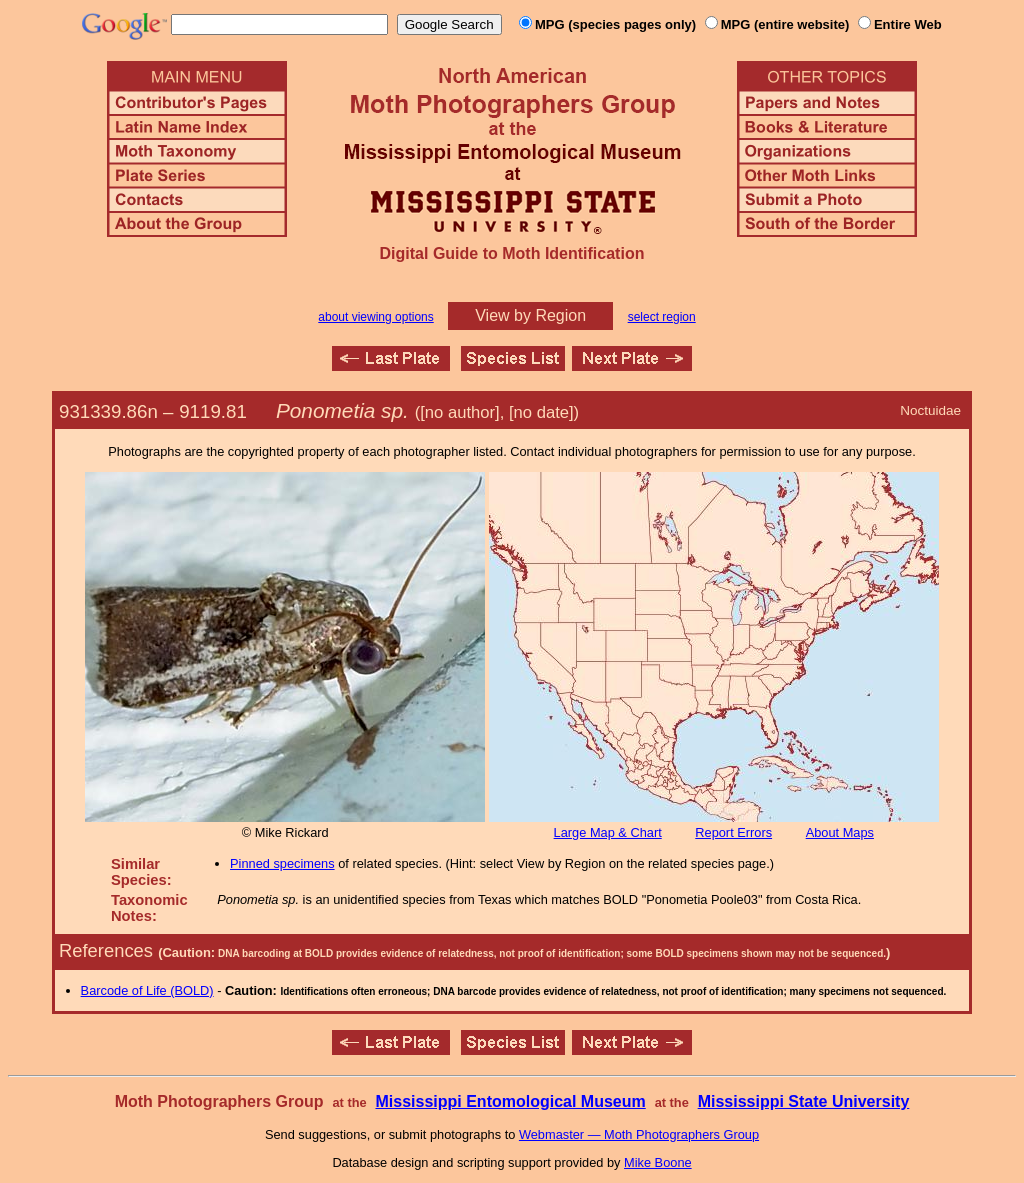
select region (662, 317)
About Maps (840, 832)
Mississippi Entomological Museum (510, 1101)
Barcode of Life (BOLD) (147, 990)
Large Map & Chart (608, 832)
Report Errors (733, 832)
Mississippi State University (804, 1101)
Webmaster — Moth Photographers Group (639, 1134)
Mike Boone (658, 1162)
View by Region (530, 315)
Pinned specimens (282, 863)
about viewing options (375, 317)
